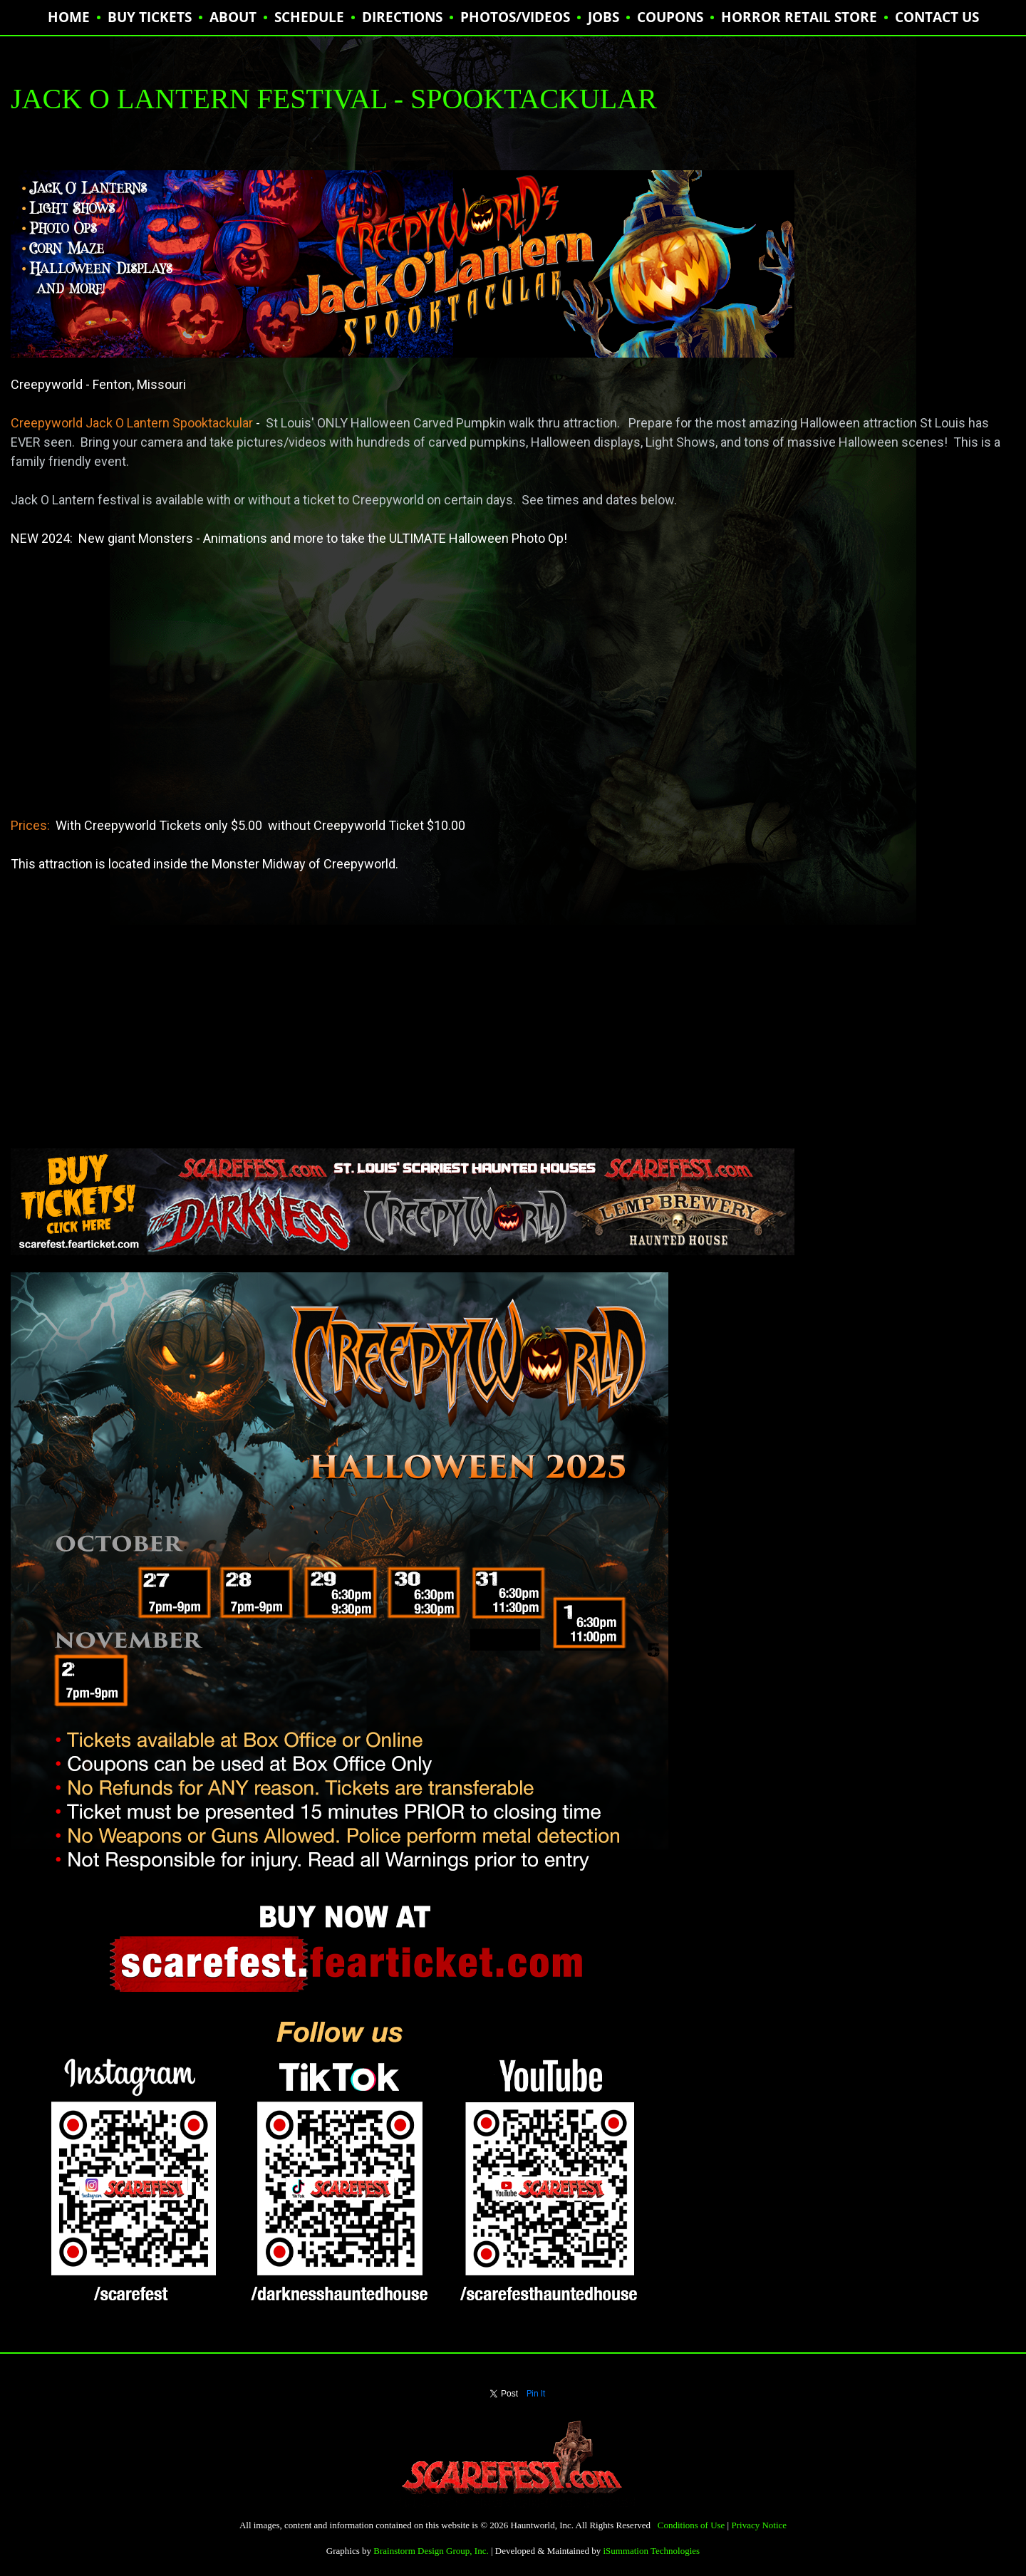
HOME (69, 17)
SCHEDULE (309, 17)
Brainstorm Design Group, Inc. (430, 2550)
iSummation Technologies (651, 2550)
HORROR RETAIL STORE (799, 17)
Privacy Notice (759, 2525)
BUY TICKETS (150, 17)
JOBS (603, 17)
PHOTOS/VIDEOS (515, 17)
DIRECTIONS (402, 17)
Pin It (536, 2394)
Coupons (670, 17)
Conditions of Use (691, 2525)
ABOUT (232, 17)
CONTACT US (937, 17)
